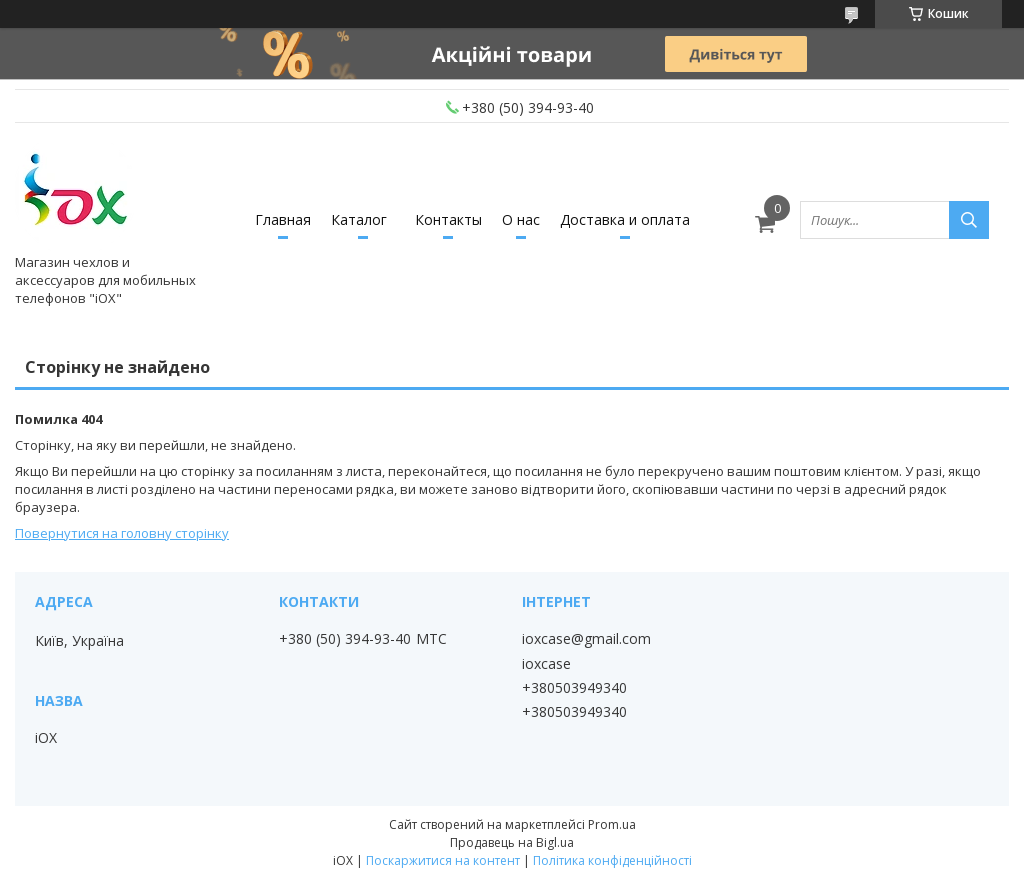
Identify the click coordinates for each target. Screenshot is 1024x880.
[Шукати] (969, 220)
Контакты (448, 219)
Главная (283, 219)
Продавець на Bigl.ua (512, 842)
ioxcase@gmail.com (586, 639)
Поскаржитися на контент (443, 860)
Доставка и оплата (625, 219)
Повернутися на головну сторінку (122, 533)
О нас (521, 219)
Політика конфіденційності (612, 860)
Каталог (359, 219)
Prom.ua (612, 824)
